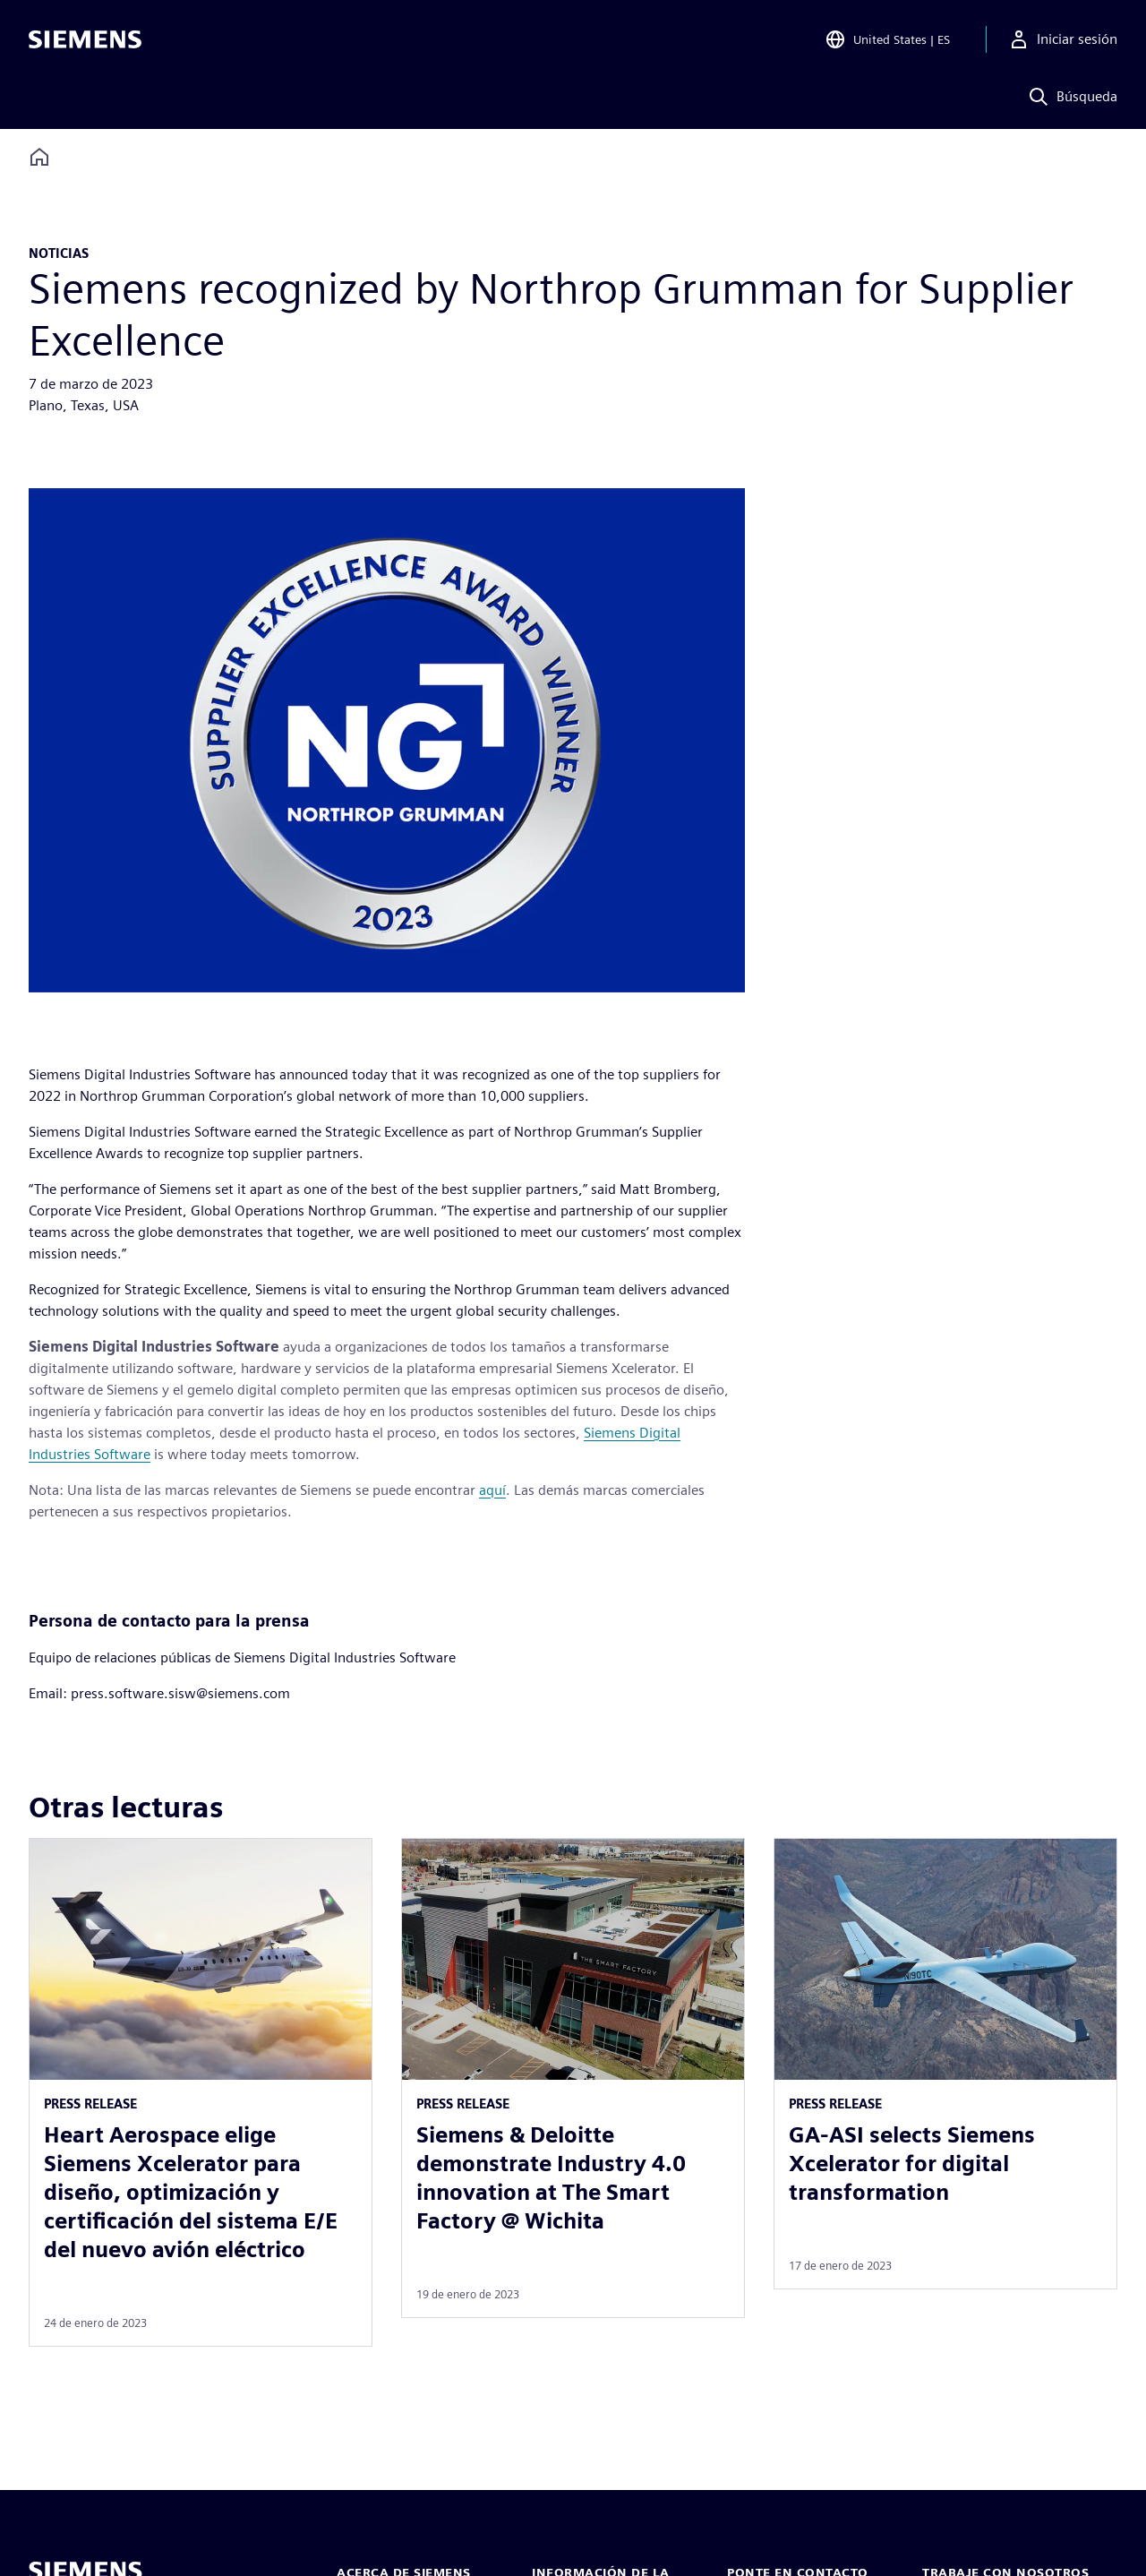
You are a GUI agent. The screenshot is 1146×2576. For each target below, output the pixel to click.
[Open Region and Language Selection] (887, 39)
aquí (492, 1489)
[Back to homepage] (39, 157)
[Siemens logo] (85, 39)
